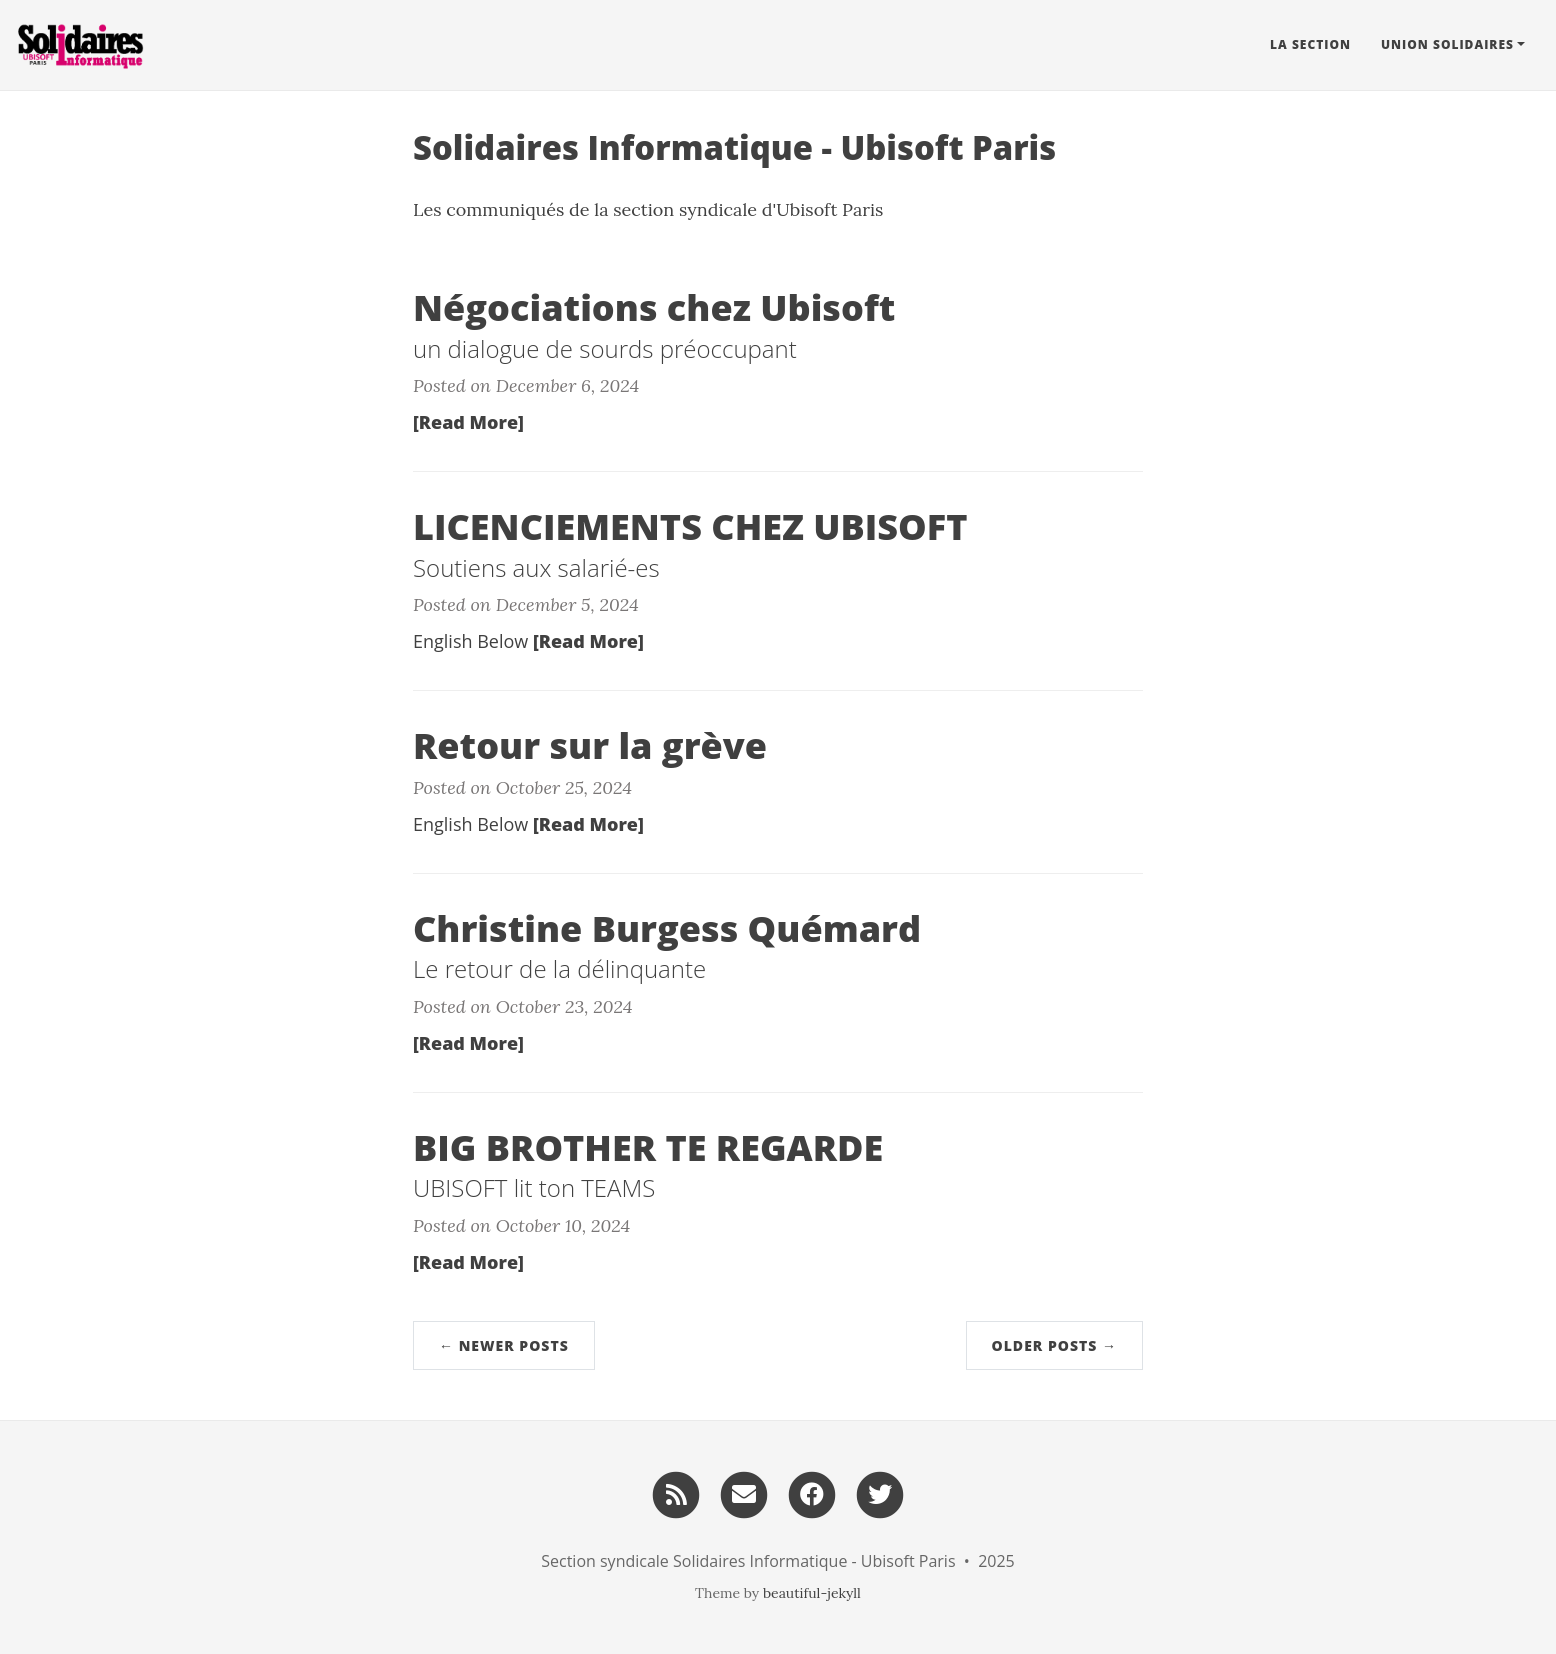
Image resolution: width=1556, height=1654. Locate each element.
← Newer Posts (504, 1345)
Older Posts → (1054, 1345)
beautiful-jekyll (812, 1593)
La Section (1310, 44)
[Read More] (468, 422)
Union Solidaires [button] (1447, 44)
